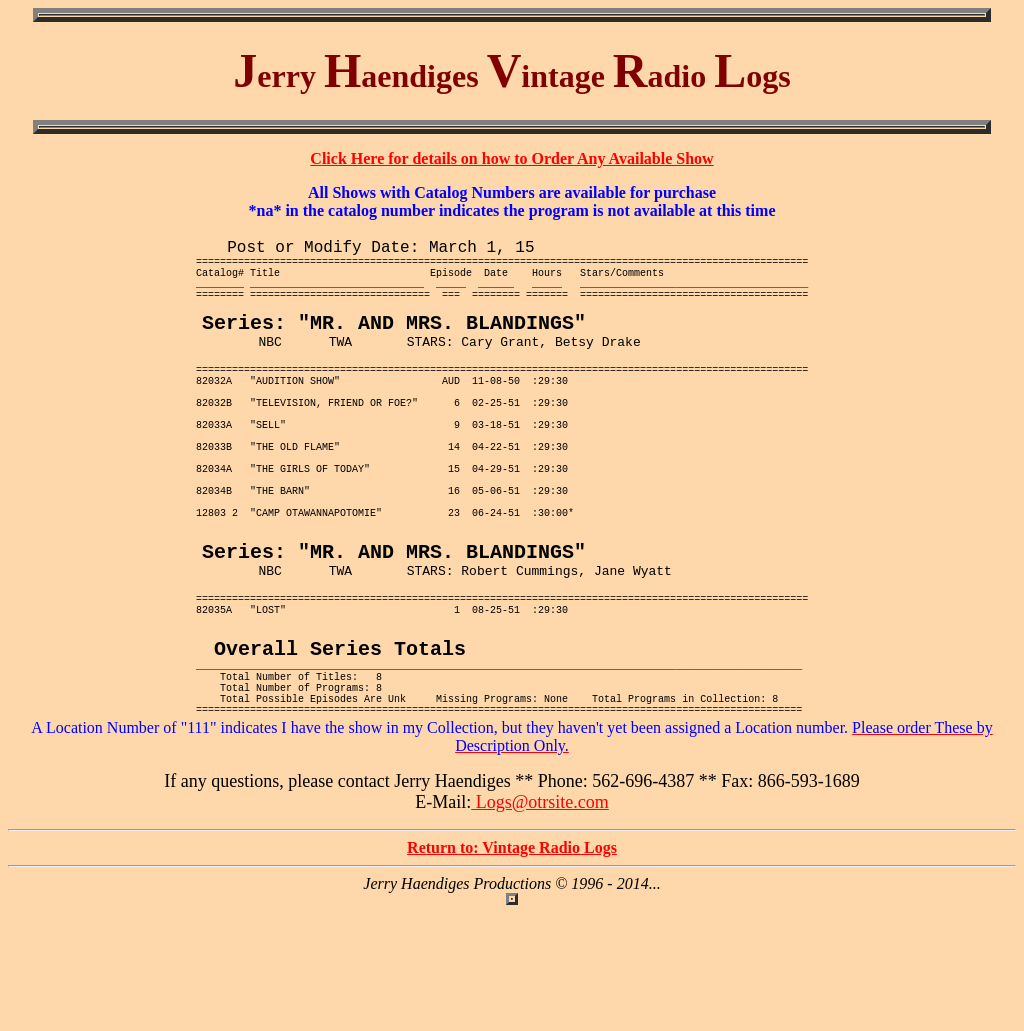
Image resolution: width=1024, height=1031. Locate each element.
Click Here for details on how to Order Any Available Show (511, 158)
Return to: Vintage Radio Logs (512, 965)
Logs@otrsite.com (540, 920)
